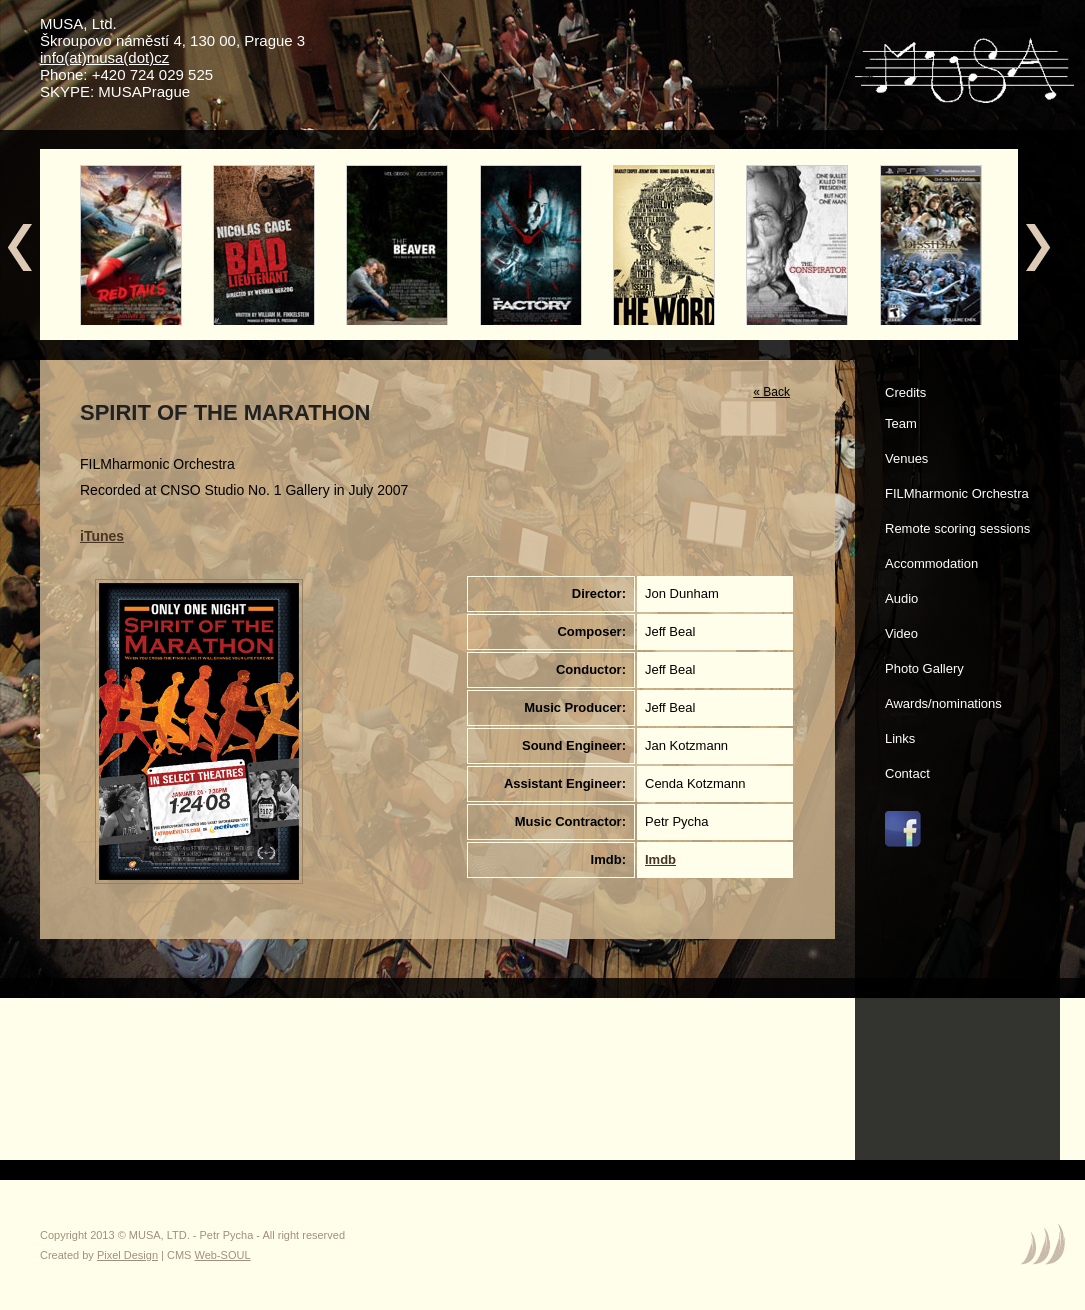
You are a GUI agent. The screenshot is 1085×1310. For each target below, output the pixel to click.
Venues (906, 458)
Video (901, 633)
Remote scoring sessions (957, 528)
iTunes (102, 536)
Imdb (660, 859)
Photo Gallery (924, 668)
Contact (907, 773)
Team (901, 423)
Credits (905, 392)
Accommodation (931, 563)
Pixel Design (127, 1255)
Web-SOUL (223, 1255)
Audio (901, 598)
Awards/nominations (943, 703)
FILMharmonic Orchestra (957, 493)
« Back (771, 392)
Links (900, 738)
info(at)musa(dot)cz (104, 57)
